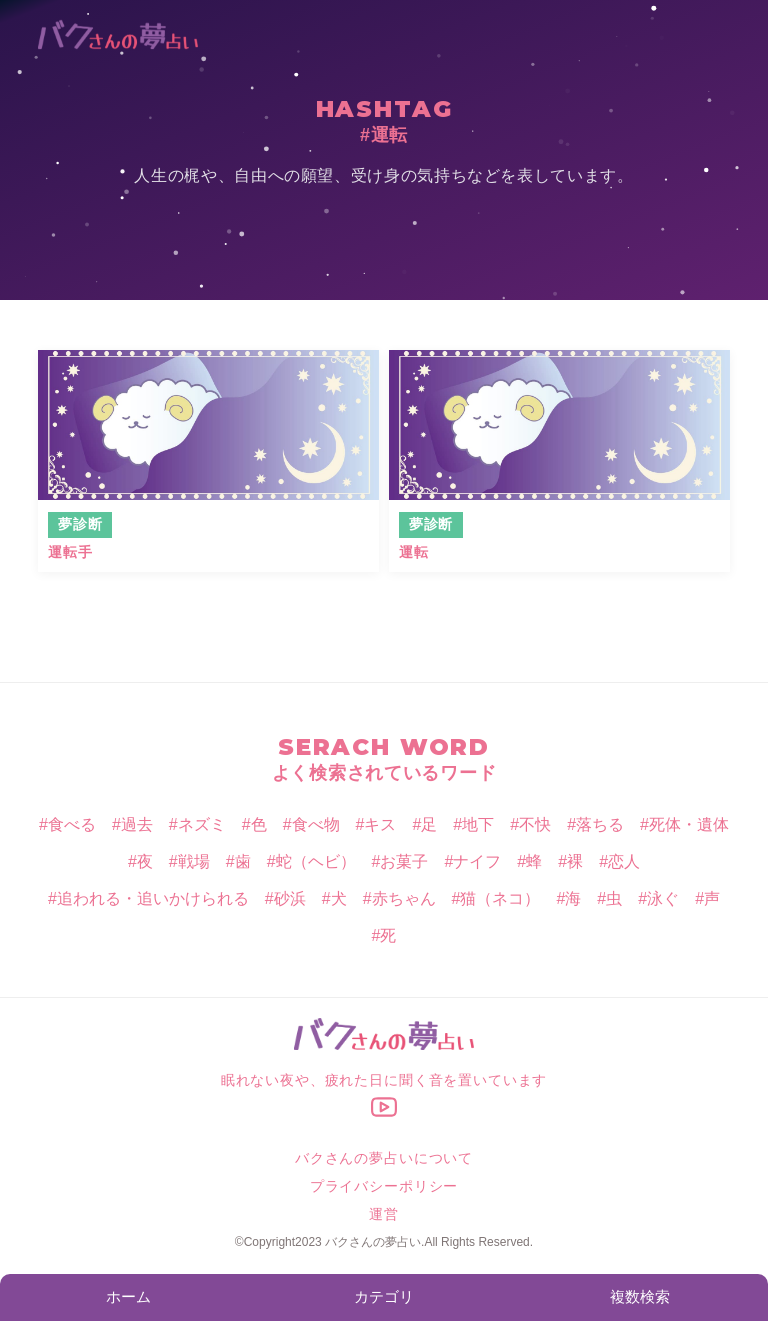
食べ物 (316, 824)
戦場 (194, 861)
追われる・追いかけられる (153, 898)
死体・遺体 (689, 824)
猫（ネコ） (500, 898)
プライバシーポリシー (384, 1186)
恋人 (624, 861)
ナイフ (477, 861)
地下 (478, 824)
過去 (137, 824)
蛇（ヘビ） (316, 861)
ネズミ (202, 824)
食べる (72, 824)
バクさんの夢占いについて (384, 1158)
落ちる (600, 824)
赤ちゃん (404, 898)
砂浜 (290, 898)
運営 (384, 1214)
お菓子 (404, 861)
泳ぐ (663, 898)
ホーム (128, 1296)
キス (380, 824)
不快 (535, 824)
